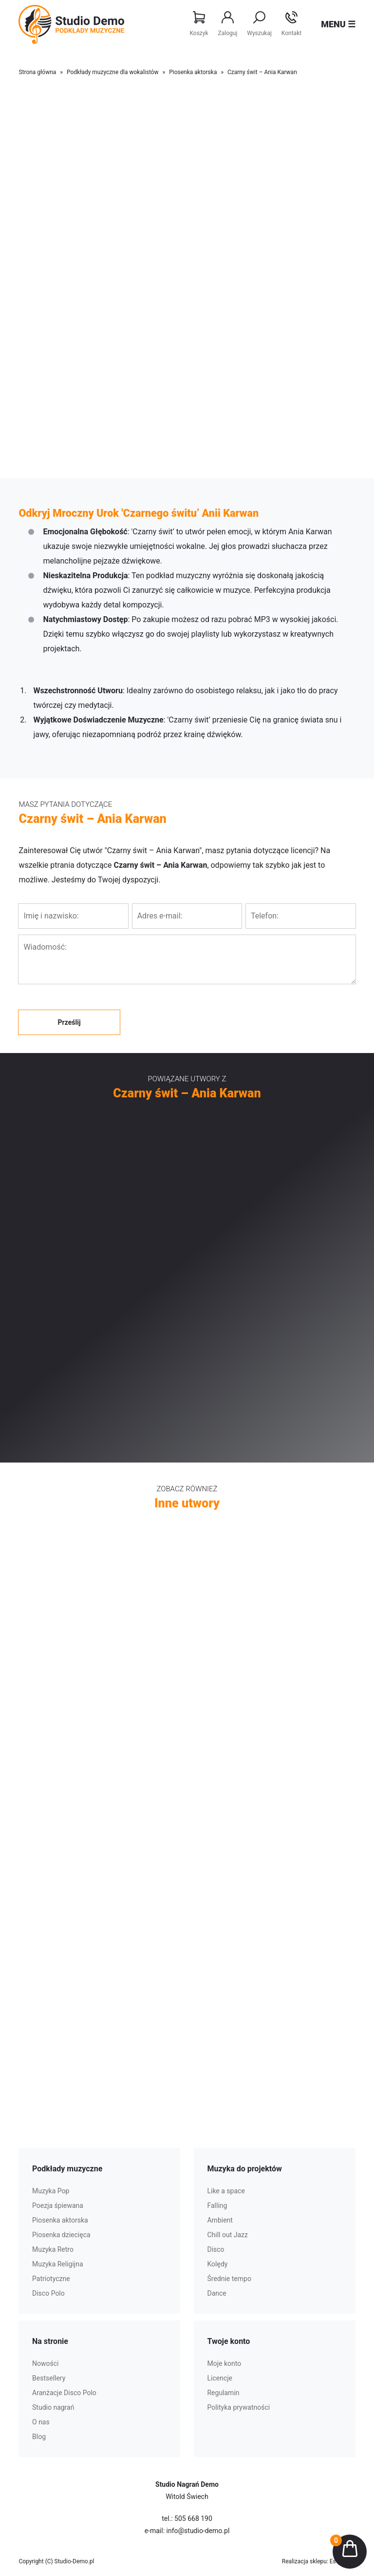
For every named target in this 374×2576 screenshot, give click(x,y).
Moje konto (224, 2363)
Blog (39, 2436)
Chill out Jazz (227, 2235)
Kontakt (291, 24)
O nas (41, 2422)
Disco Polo (48, 2293)
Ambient (219, 2220)
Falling (217, 2205)
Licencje (219, 2378)
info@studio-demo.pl (198, 2531)
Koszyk (198, 24)
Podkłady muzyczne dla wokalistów (113, 72)
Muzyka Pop (50, 2191)
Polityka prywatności (238, 2407)
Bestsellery (48, 2378)
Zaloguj (228, 24)
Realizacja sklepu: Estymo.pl (318, 2561)
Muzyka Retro (53, 2249)
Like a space (225, 2191)
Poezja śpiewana (57, 2205)
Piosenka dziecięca (61, 2235)
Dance (216, 2293)
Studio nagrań (53, 2407)
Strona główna (37, 72)
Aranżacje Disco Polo (64, 2393)
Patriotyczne (51, 2279)
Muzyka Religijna (57, 2264)
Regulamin (223, 2393)
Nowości (45, 2363)
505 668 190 (193, 2518)
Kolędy (217, 2264)
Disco (215, 2249)
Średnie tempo (229, 2279)
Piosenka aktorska (193, 72)
